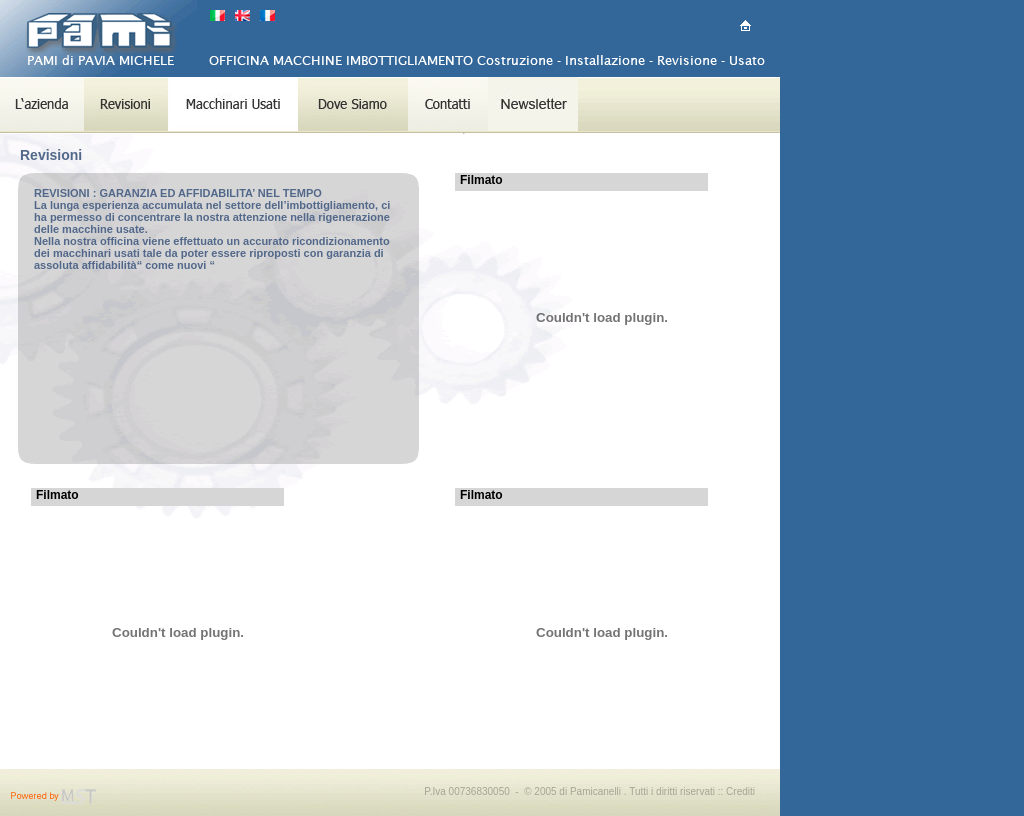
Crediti (740, 791)
